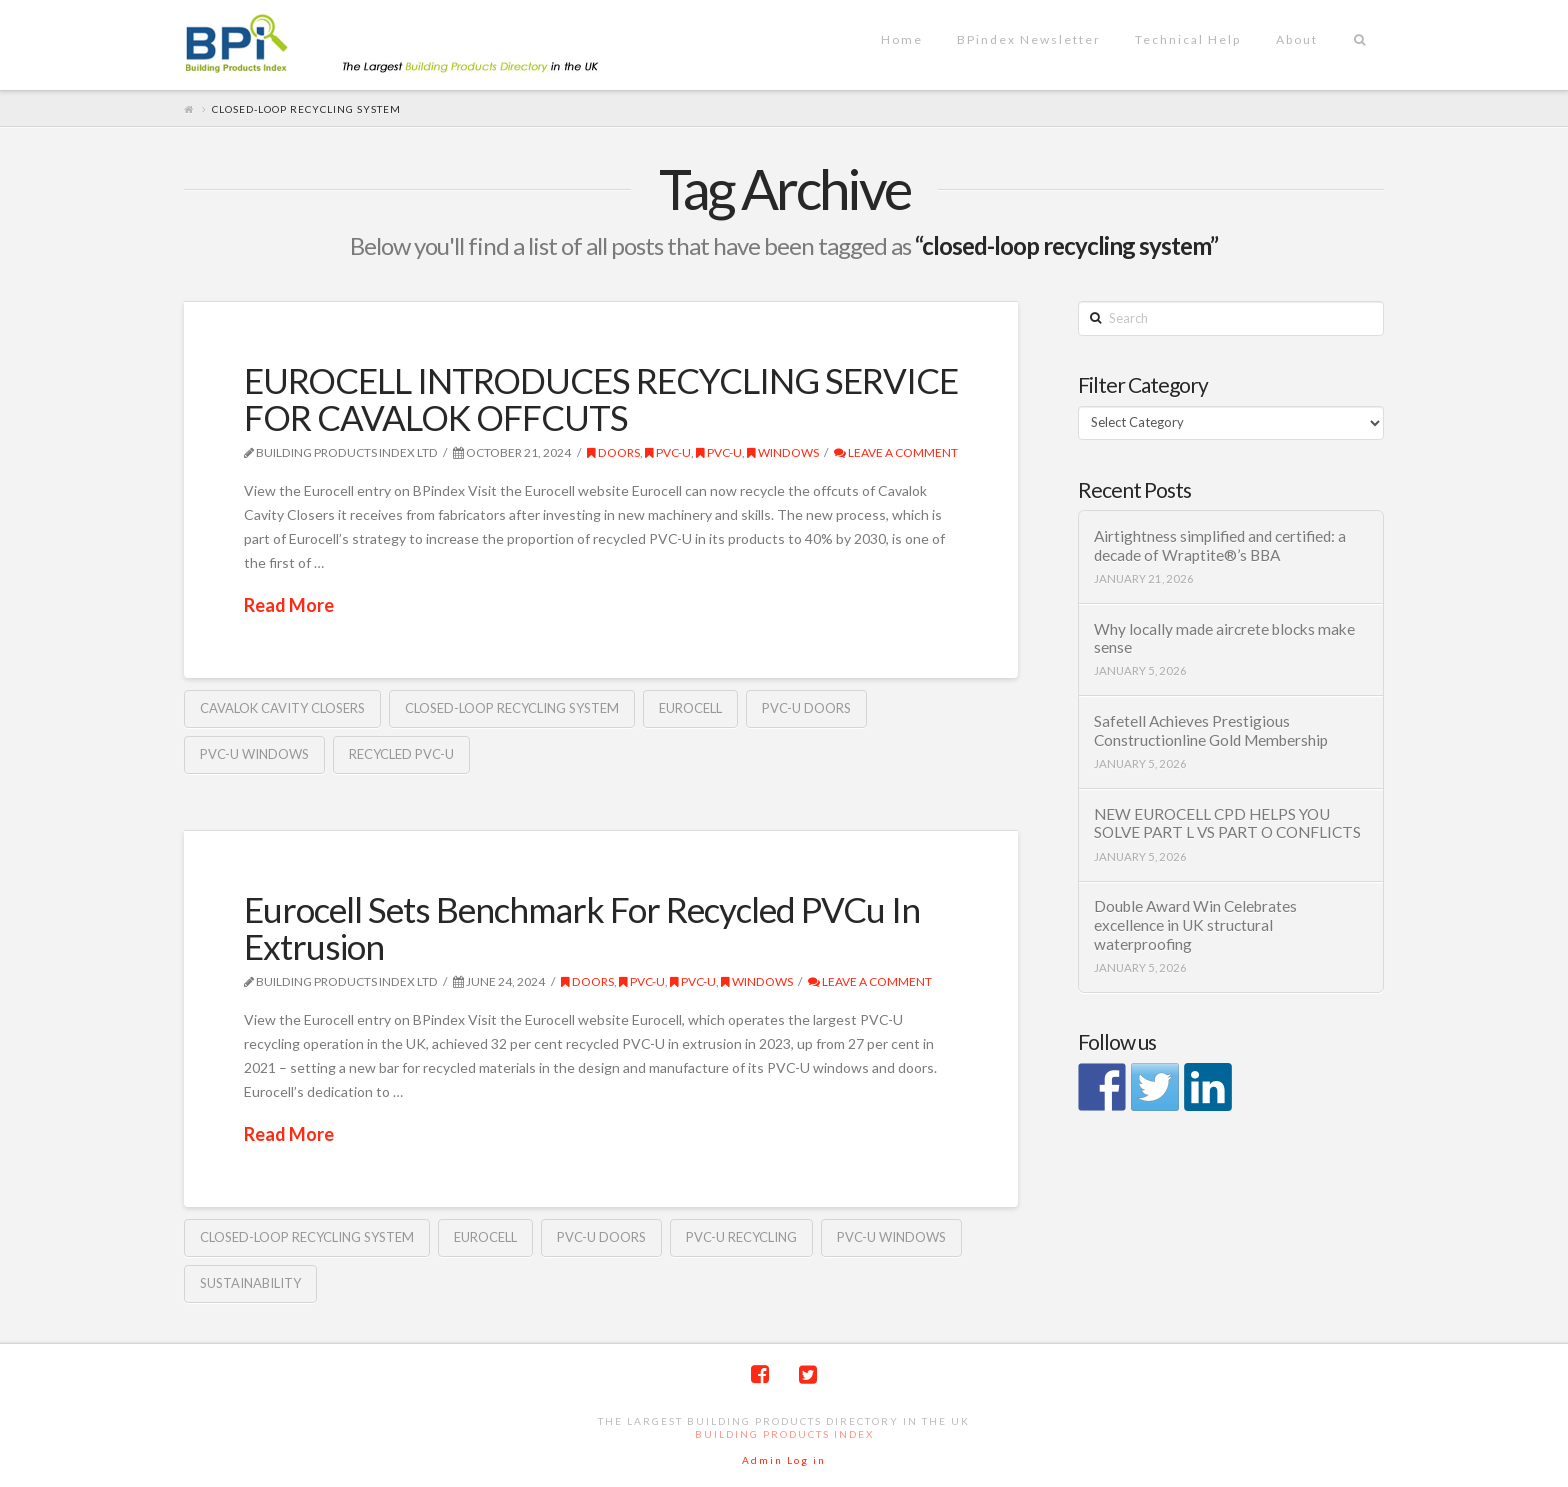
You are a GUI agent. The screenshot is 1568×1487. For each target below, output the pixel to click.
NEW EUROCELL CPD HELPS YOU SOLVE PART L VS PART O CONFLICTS (1227, 823)
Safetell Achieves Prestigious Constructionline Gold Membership (1211, 730)
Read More (289, 605)
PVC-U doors (806, 708)
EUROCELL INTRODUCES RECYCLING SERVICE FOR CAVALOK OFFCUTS (601, 398)
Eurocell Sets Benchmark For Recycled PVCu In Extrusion (582, 927)
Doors (613, 452)
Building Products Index (784, 1434)
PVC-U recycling (741, 1237)
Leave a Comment (896, 452)
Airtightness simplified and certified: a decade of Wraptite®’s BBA (1220, 545)
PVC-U (668, 452)
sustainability (250, 1283)
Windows (783, 452)
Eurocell (690, 708)
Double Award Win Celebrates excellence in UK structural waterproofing (1195, 924)
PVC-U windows (254, 754)
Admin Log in (784, 1460)
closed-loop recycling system (512, 708)
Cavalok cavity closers (282, 708)
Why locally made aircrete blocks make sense (1224, 638)
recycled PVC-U (401, 754)
